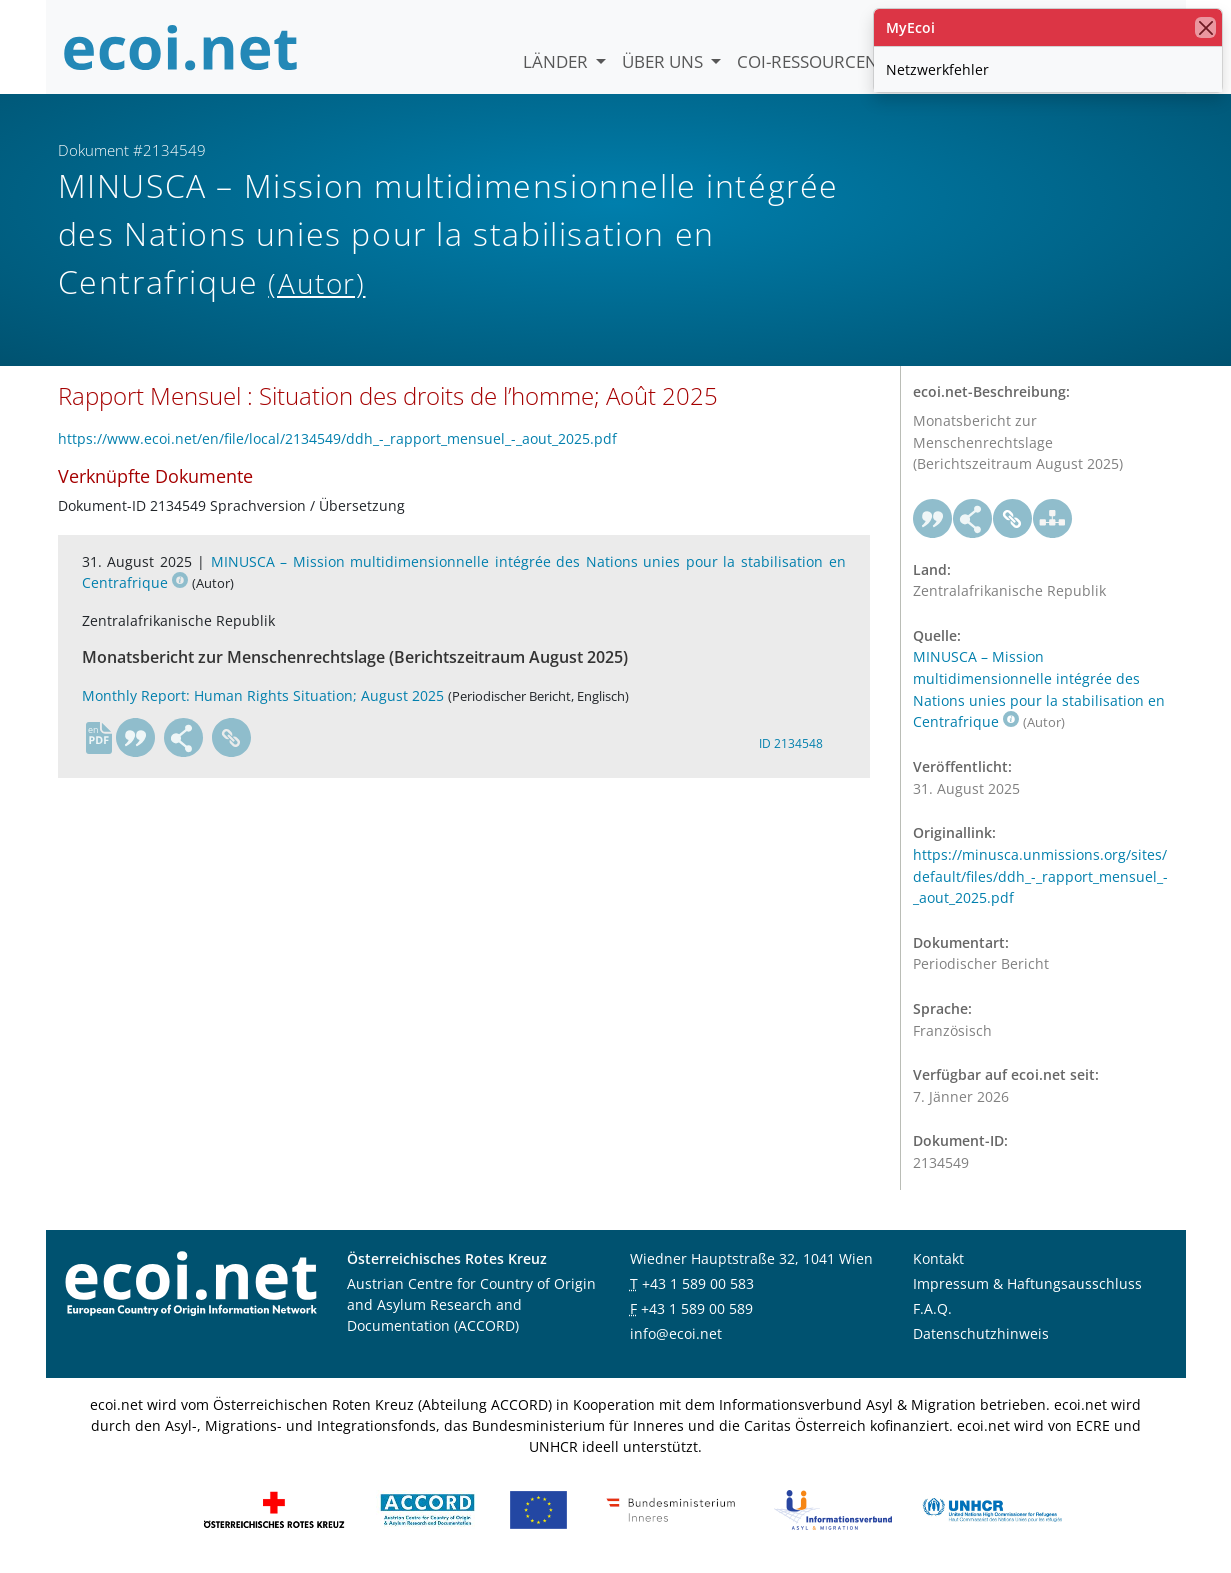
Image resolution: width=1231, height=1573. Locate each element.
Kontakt (938, 1258)
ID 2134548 (791, 743)
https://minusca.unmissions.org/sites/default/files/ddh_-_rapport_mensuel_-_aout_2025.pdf (1040, 876)
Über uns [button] (664, 61)
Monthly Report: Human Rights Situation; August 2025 (263, 695)
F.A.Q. (932, 1308)
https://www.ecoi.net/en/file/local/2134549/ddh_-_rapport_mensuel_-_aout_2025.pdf (337, 438)
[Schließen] (1205, 27)
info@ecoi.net (676, 1333)
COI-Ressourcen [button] (809, 61)
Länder (557, 61)
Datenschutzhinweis (981, 1333)
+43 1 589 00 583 (698, 1283)
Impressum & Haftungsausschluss (1027, 1283)
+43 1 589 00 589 (697, 1308)
